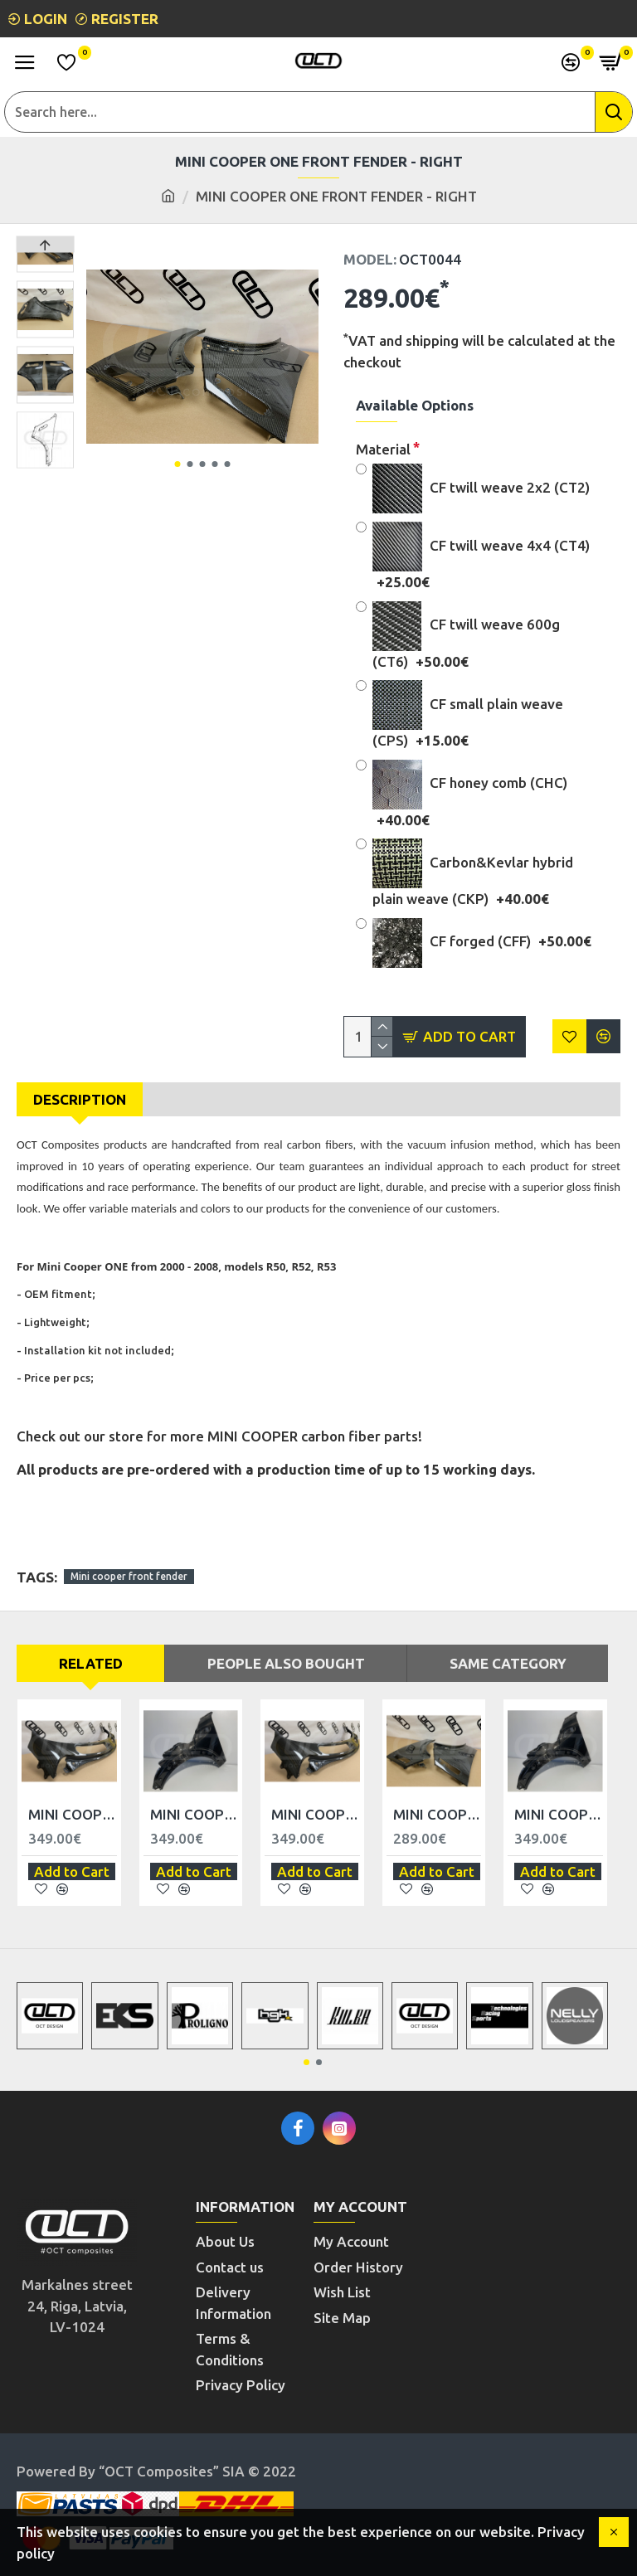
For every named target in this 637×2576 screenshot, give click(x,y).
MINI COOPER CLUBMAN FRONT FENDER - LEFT (194, 1814)
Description (79, 1099)
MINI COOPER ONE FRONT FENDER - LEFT (437, 1814)
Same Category (508, 1663)
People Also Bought (286, 1663)
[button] (177, 464)
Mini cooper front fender (129, 1576)
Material (383, 449)
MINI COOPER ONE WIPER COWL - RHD (315, 1814)
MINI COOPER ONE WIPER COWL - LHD (72, 1814)
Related (91, 1663)
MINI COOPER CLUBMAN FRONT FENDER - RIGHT (558, 1814)
